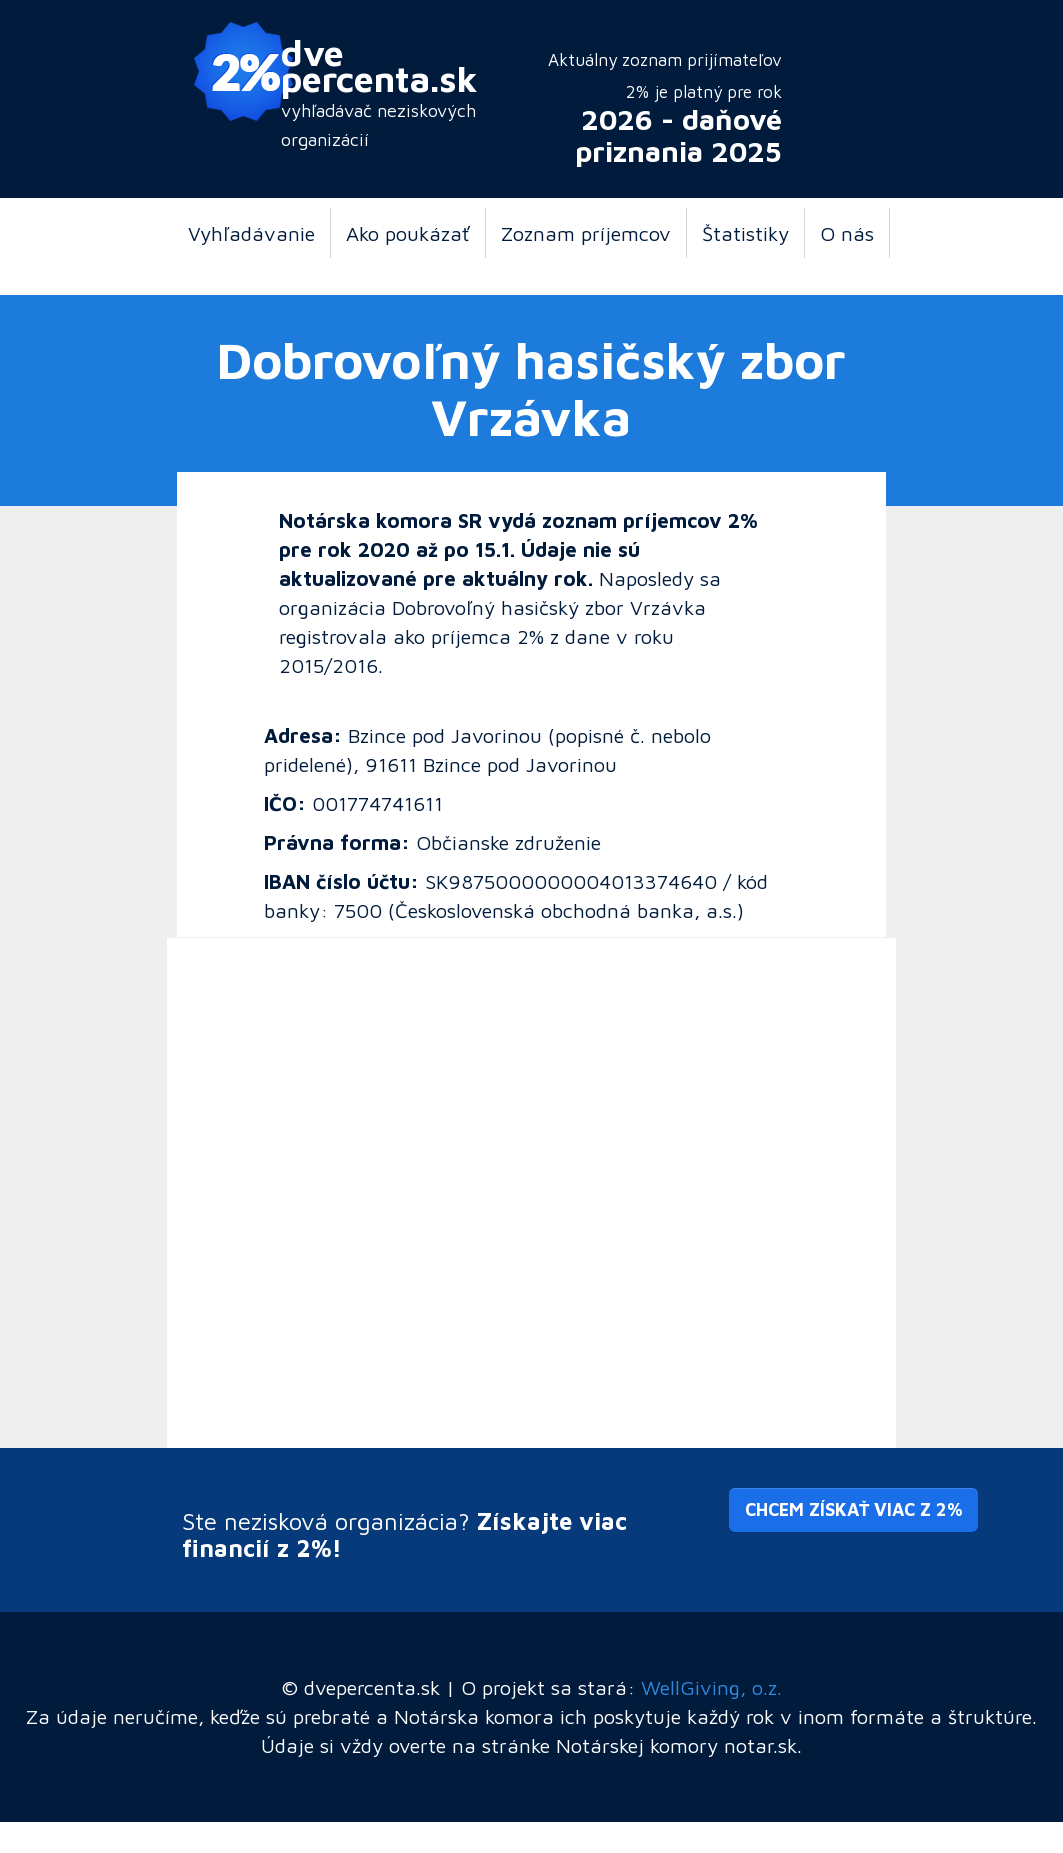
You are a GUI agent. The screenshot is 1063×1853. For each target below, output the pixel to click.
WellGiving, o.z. (711, 1687)
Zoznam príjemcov (586, 233)
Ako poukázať (408, 233)
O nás (847, 233)
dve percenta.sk (379, 65)
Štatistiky (745, 233)
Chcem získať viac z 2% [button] (853, 1509)
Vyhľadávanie (251, 233)
